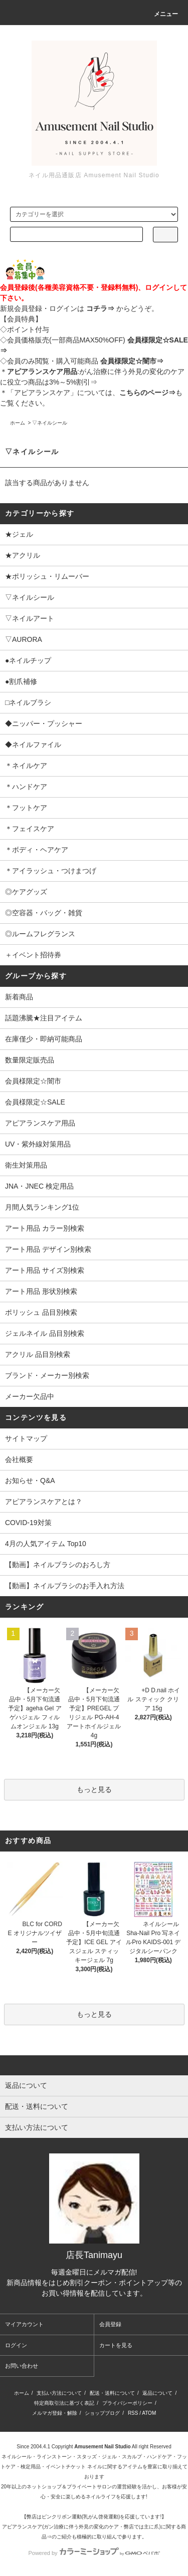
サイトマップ (26, 1438)
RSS (133, 2413)
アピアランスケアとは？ (43, 1502)
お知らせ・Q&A (30, 1481)
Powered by (93, 2553)
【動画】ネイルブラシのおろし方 (57, 1565)
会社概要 (19, 1459)
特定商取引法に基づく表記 (64, 2403)
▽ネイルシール (49, 423)
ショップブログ (102, 2413)
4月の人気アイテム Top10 (45, 1544)
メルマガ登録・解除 (54, 2413)
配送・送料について (112, 2393)
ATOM (149, 2413)
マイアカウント (24, 2324)
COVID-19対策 (28, 1523)
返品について (157, 2393)
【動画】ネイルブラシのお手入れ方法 (64, 1586)
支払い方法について (59, 2393)
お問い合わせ (21, 2366)
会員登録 (110, 2324)
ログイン (16, 2345)
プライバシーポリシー (127, 2403)
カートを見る (115, 2345)
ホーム (17, 423)
